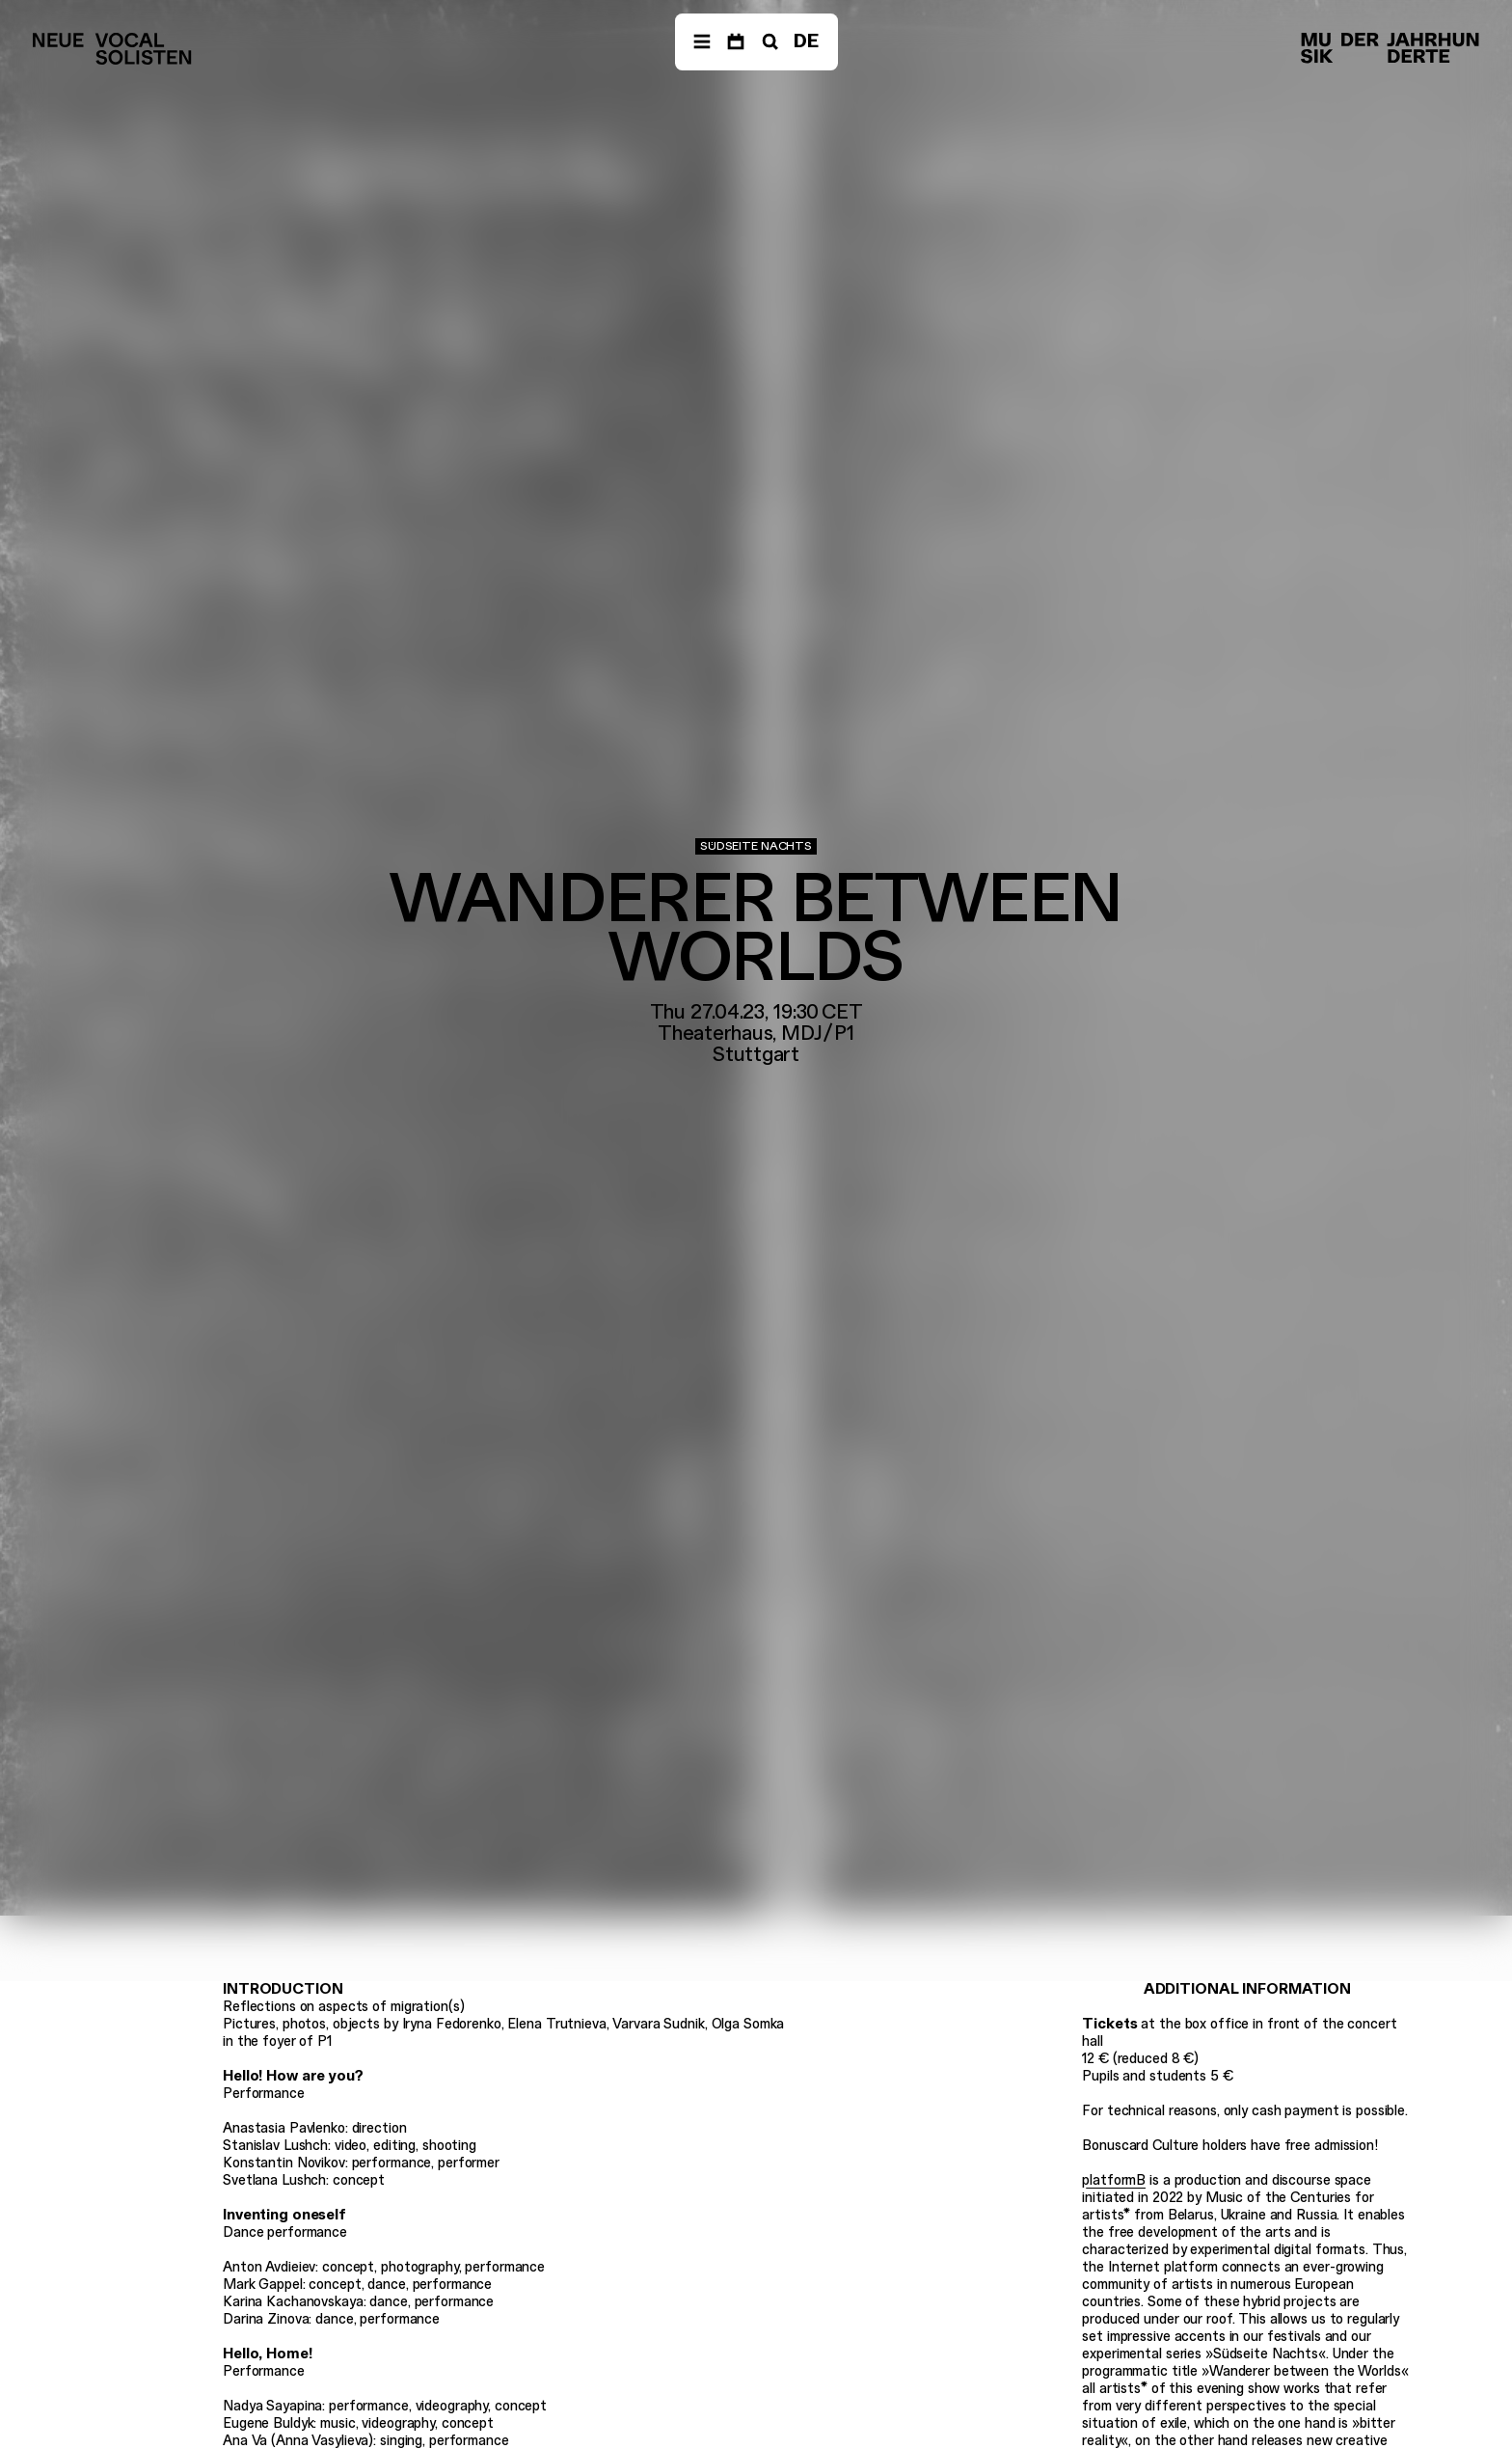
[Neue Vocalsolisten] (112, 49)
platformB (1114, 2180)
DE (806, 41)
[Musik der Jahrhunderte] (1390, 49)
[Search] (768, 42)
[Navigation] (702, 42)
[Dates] (735, 42)
